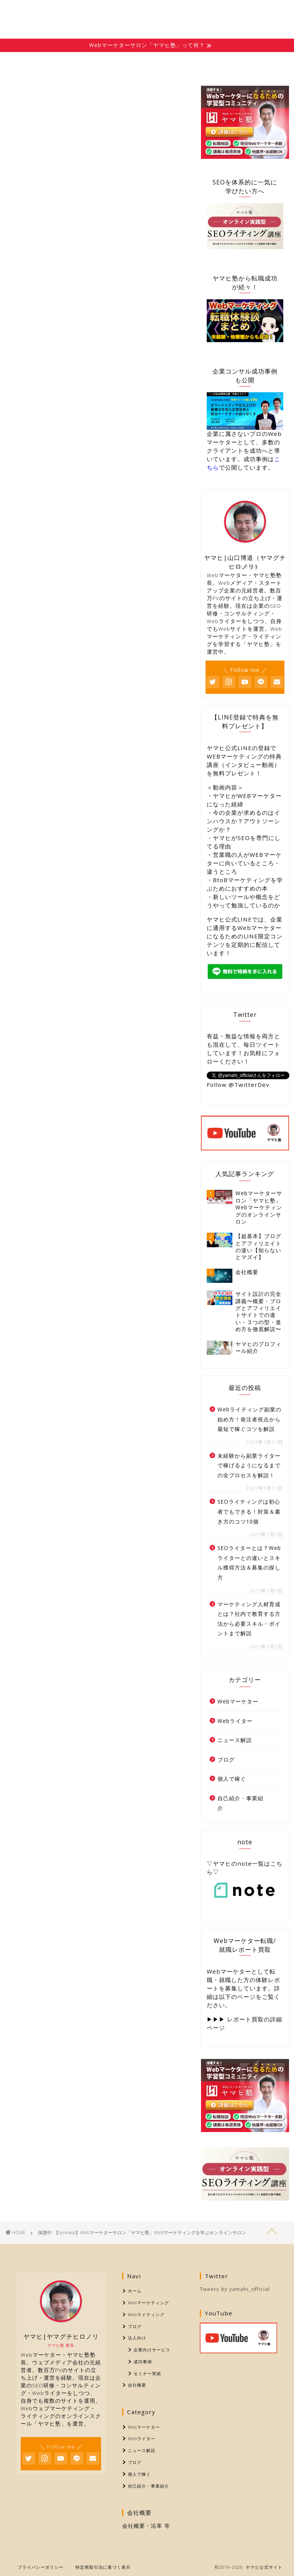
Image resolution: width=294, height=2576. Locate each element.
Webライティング (126, 64)
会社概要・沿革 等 (146, 2525)
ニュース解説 (234, 1740)
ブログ (173, 62)
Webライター (235, 1720)
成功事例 (143, 2361)
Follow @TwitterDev (238, 1084)
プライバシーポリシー (41, 2567)
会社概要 (263, 62)
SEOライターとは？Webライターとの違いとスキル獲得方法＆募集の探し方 (249, 1562)
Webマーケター (237, 1701)
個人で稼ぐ (231, 1778)
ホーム (30, 62)
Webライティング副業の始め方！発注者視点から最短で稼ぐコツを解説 (249, 1419)
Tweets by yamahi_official (235, 2288)
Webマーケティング (77, 64)
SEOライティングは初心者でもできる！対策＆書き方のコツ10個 (249, 1511)
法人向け (218, 62)
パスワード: (56, 293)
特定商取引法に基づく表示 (103, 2567)
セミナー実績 (147, 2373)
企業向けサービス (152, 2349)
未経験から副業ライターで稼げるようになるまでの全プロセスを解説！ (249, 1465)
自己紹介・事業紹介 (240, 1803)
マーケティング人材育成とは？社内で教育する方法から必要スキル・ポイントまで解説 (249, 1618)
